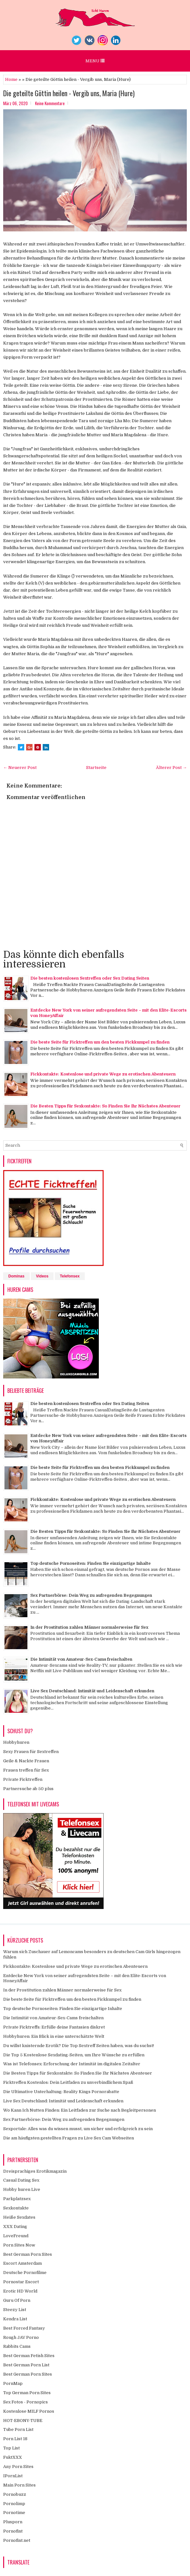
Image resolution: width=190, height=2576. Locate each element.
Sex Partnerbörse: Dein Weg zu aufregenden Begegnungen (91, 1595)
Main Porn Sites (19, 2485)
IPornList (13, 2475)
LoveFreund (15, 2235)
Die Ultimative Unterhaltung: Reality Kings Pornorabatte (61, 2091)
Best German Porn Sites (27, 2254)
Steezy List (14, 2309)
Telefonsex (70, 1276)
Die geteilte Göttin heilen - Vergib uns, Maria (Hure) (69, 93)
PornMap (13, 2383)
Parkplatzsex (17, 2198)
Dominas (16, 1276)
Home (11, 79)
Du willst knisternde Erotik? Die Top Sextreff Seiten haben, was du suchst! (78, 2045)
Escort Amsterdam (22, 2263)
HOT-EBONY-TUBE (22, 2420)
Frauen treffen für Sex (26, 1770)
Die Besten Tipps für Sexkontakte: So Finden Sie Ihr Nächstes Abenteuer (105, 1106)
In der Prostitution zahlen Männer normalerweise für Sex (89, 1627)
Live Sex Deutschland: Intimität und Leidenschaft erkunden (92, 1690)
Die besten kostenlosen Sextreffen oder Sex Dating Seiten (89, 978)
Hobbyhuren (16, 1742)
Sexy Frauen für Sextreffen (31, 1751)
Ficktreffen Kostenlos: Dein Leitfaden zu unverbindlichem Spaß (68, 2082)
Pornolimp (14, 2503)
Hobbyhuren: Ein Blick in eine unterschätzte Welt (53, 2036)
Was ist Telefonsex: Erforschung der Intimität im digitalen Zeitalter (71, 2063)
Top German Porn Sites (27, 2392)
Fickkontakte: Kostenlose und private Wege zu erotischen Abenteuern (103, 1074)
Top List (11, 2448)
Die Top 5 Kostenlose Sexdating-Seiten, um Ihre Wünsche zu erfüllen (73, 2054)
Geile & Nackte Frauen (26, 1760)
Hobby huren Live (21, 2189)
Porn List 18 (15, 2438)
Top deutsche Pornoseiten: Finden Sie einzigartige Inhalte (90, 1563)
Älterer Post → (171, 767)
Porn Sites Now (19, 2245)
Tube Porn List (18, 2429)
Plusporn (12, 2521)
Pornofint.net (16, 2540)
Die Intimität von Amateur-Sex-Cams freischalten (81, 1659)
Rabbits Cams (17, 2346)
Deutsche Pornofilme (25, 2272)
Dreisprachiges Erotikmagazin (35, 2171)
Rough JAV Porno (21, 2337)
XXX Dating (15, 2226)
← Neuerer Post (20, 767)
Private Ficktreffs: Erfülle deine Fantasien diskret (54, 2027)
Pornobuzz (14, 2494)
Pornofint (13, 2531)
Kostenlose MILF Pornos (28, 2411)
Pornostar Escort (21, 2281)
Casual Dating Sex (21, 2180)
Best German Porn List (26, 2365)
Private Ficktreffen (22, 1779)
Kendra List (15, 2318)
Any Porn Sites (18, 2466)
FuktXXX (12, 2457)
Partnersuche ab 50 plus (28, 1788)
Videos (42, 1276)
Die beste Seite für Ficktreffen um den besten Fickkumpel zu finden (100, 1042)
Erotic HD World (20, 2291)
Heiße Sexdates (19, 2217)
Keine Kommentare (50, 103)
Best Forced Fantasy (24, 2328)
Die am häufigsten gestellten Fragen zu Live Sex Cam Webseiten (68, 2138)
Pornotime (14, 2512)
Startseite (96, 767)
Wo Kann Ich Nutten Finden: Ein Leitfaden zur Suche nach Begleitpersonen (79, 2110)
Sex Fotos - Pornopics (25, 2402)
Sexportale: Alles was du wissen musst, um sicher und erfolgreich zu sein (78, 2128)
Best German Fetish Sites (29, 2355)
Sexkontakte (16, 2208)
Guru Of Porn (16, 2300)
